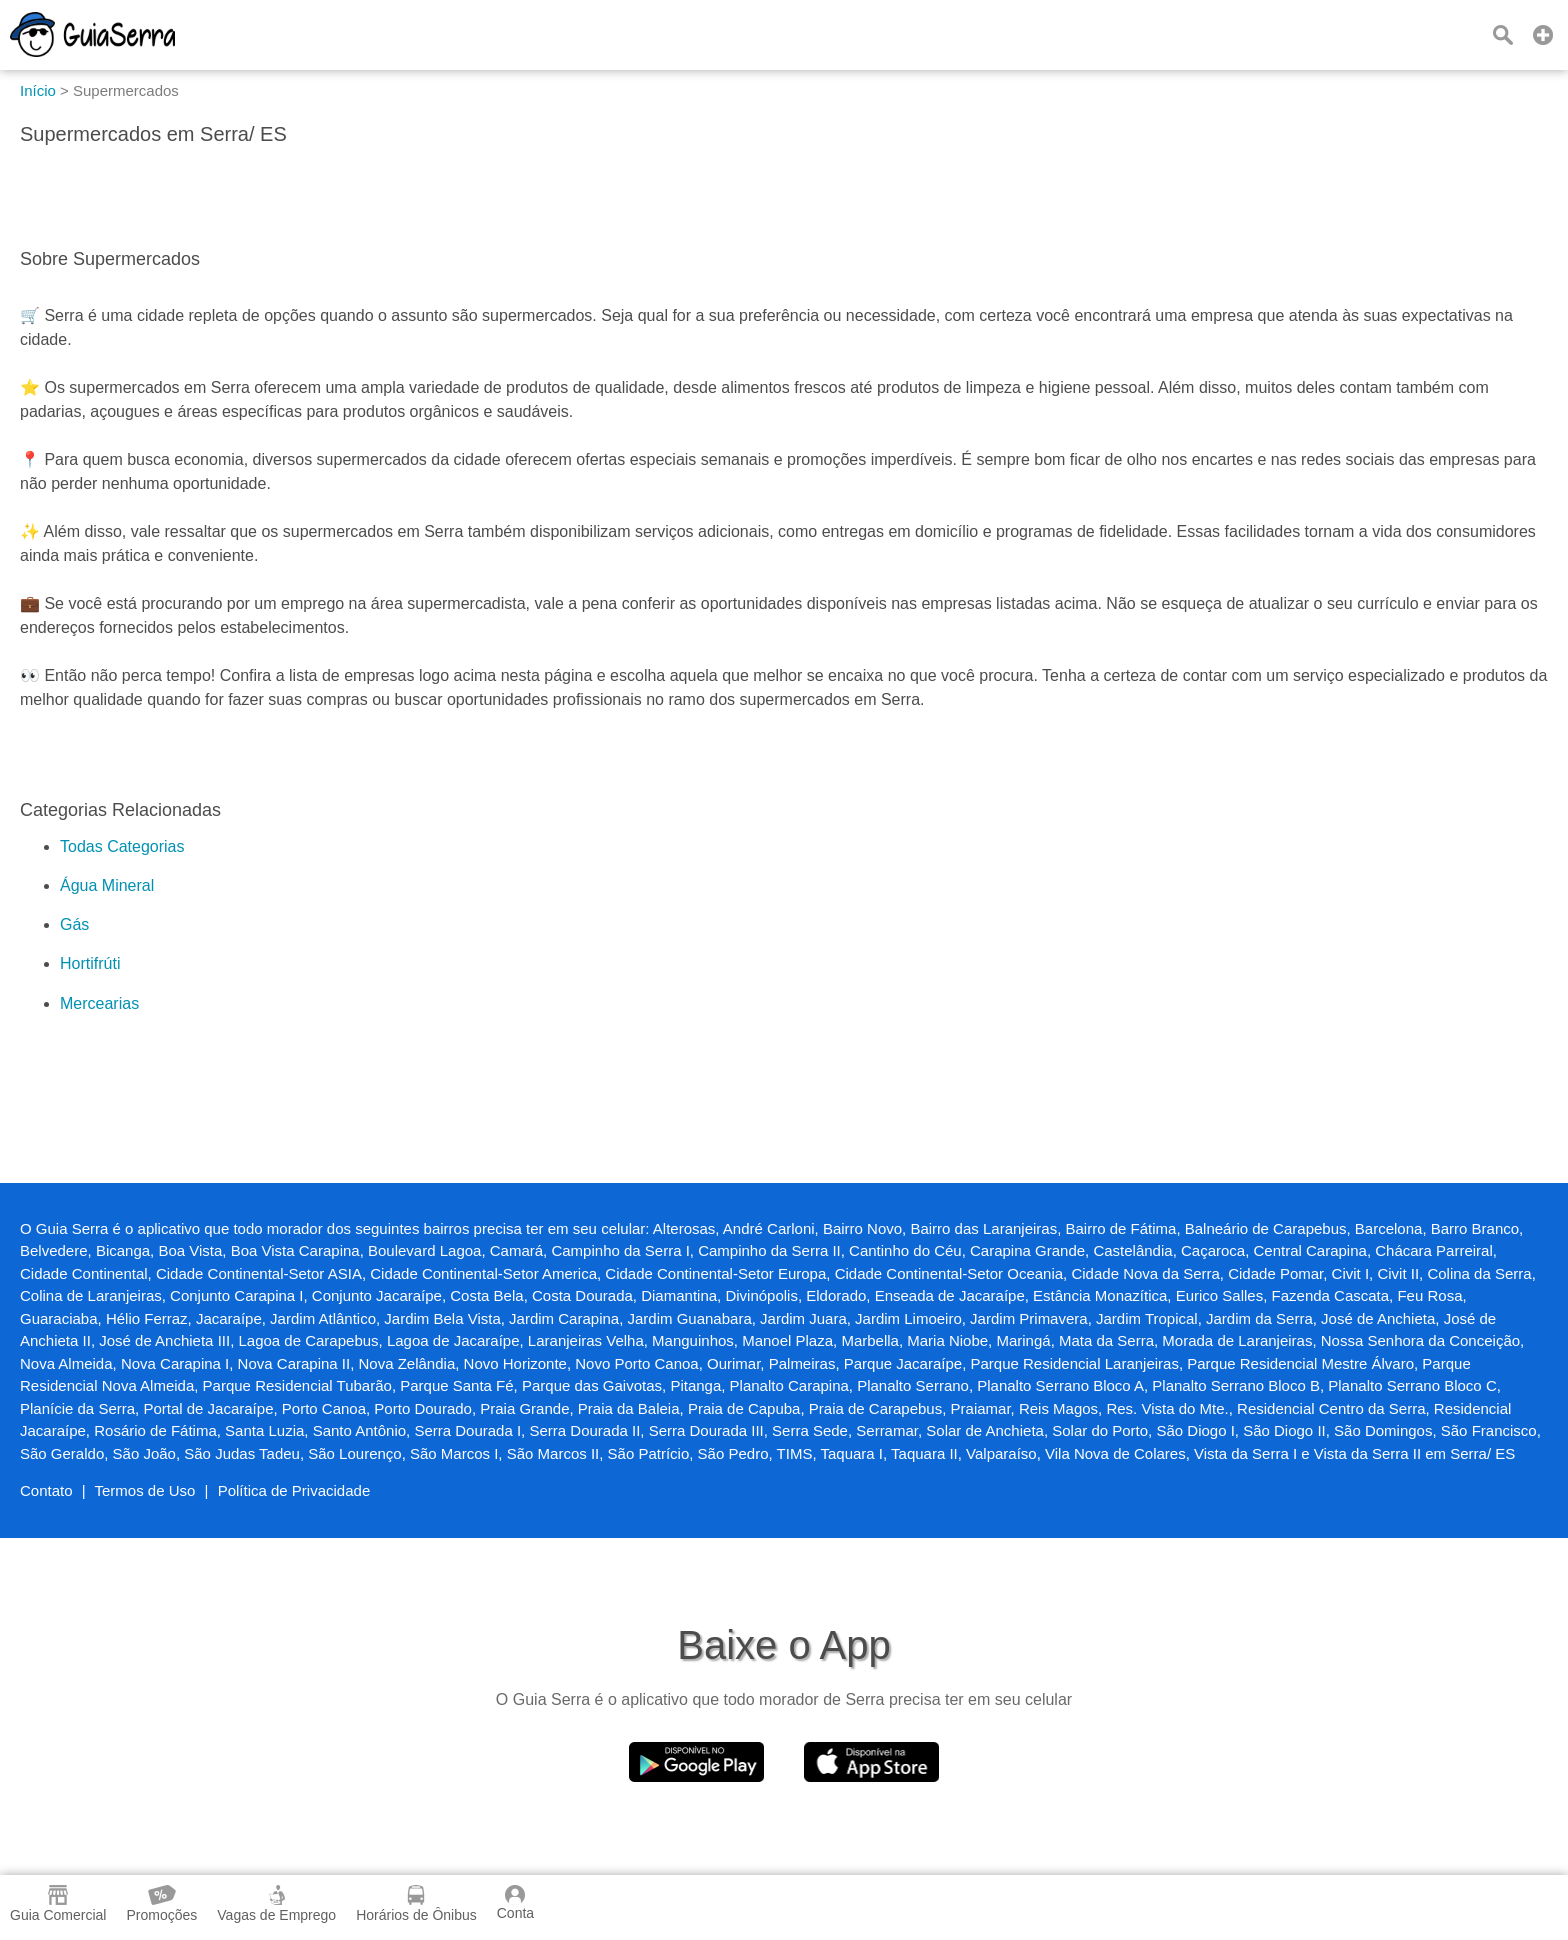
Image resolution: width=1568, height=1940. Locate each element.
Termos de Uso (145, 1490)
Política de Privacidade (294, 1490)
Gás (74, 924)
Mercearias (99, 1003)
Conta (515, 1903)
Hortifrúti (90, 963)
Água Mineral (107, 885)
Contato (46, 1490)
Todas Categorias (122, 846)
